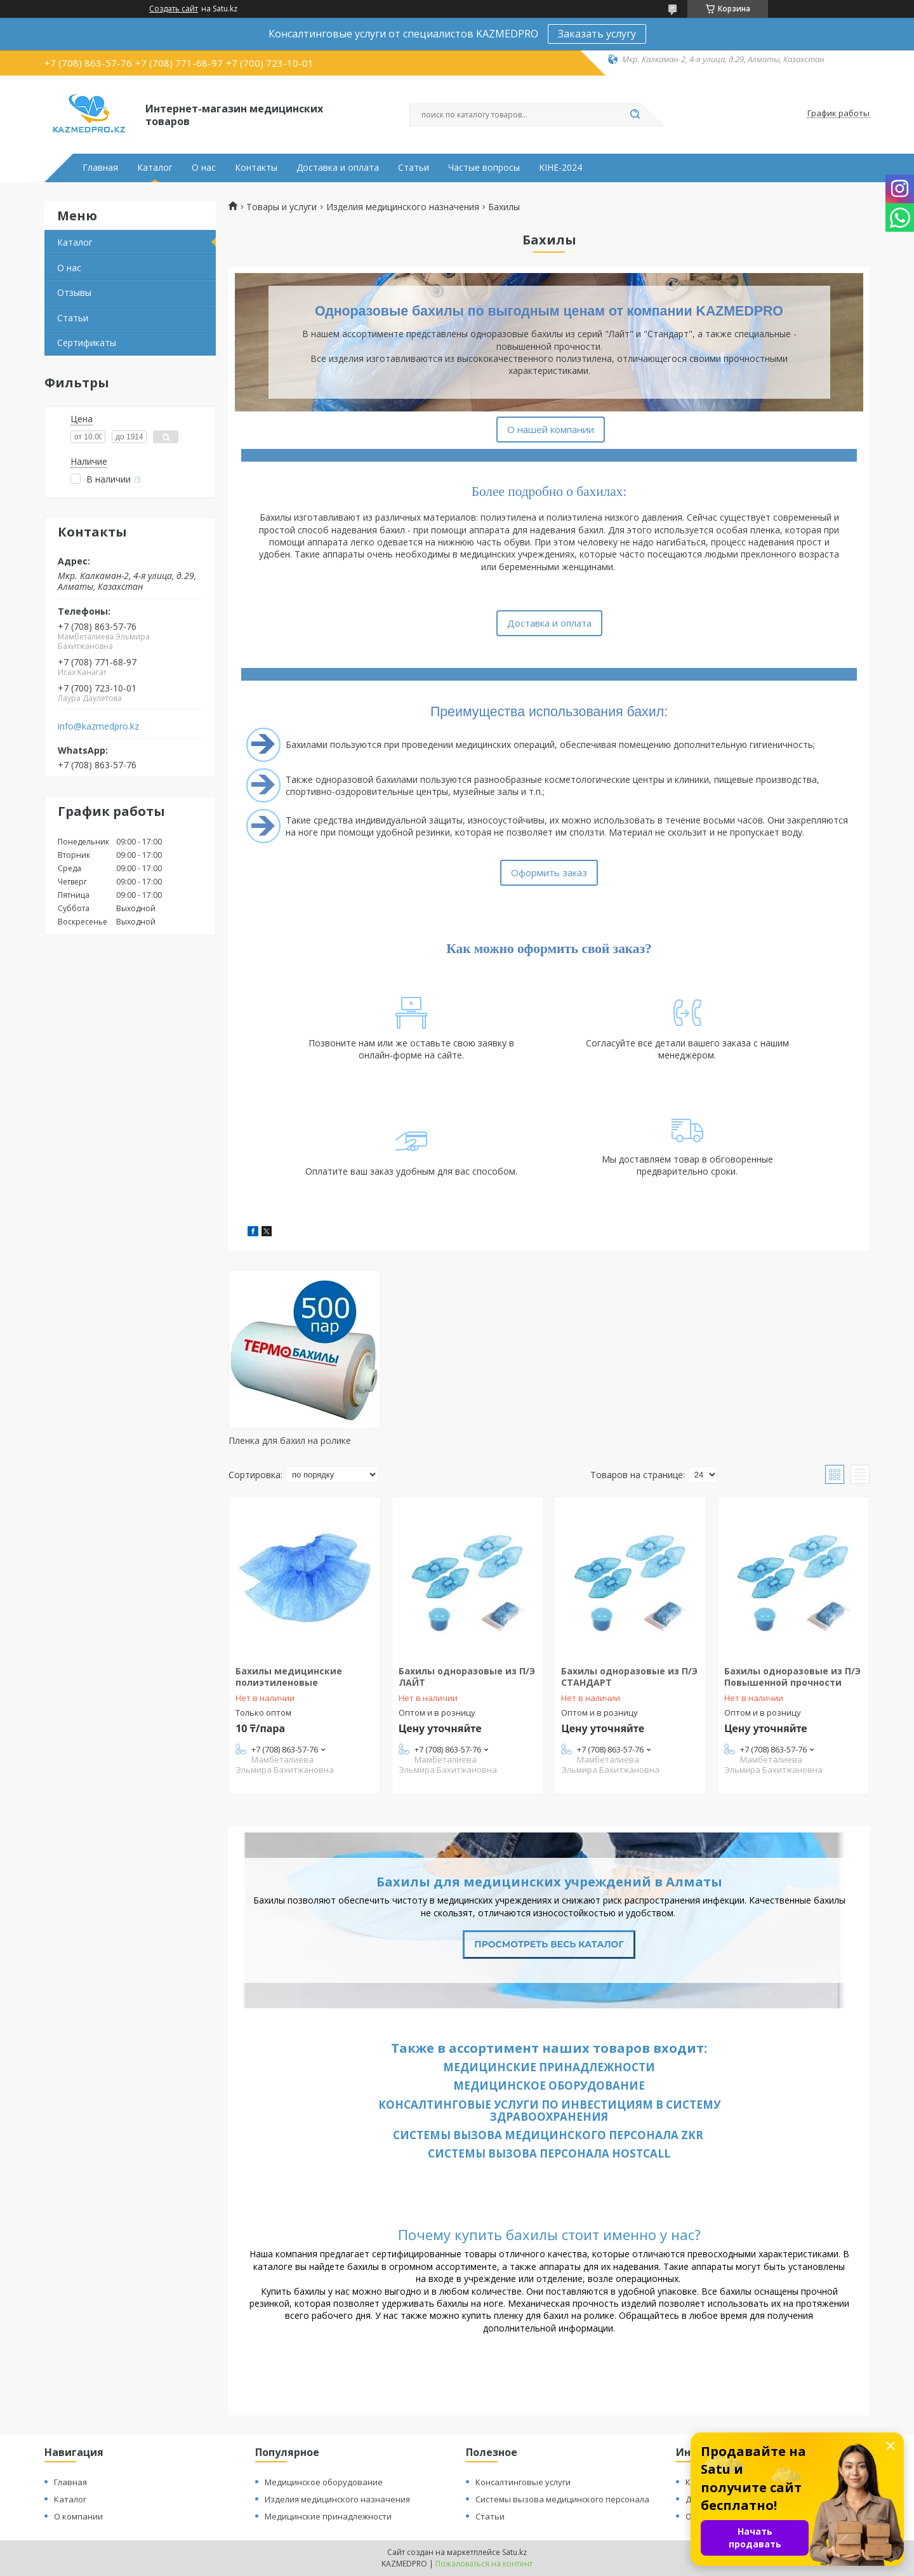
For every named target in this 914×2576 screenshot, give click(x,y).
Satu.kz (514, 2552)
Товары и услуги (281, 207)
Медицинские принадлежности (549, 2067)
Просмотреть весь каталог (548, 1944)
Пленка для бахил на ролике (289, 1440)
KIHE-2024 (560, 167)
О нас (204, 167)
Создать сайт (173, 8)
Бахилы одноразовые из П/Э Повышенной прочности (792, 1676)
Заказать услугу (597, 34)
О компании (78, 2516)
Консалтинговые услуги (523, 2482)
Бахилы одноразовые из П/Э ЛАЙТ (467, 1676)
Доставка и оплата (337, 167)
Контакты (256, 167)
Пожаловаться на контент (484, 2563)
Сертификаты (86, 343)
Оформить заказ (549, 872)
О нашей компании (550, 429)
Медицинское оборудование (549, 2085)
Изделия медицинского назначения (402, 207)
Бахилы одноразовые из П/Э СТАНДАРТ (629, 1676)
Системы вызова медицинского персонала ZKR (549, 2135)
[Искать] (634, 114)
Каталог (155, 167)
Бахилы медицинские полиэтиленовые (288, 1676)
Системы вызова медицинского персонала (562, 2499)
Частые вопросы (484, 167)
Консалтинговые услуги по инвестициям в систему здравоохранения (549, 2110)
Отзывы (74, 292)
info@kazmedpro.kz (98, 726)
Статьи (413, 167)
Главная (100, 167)
